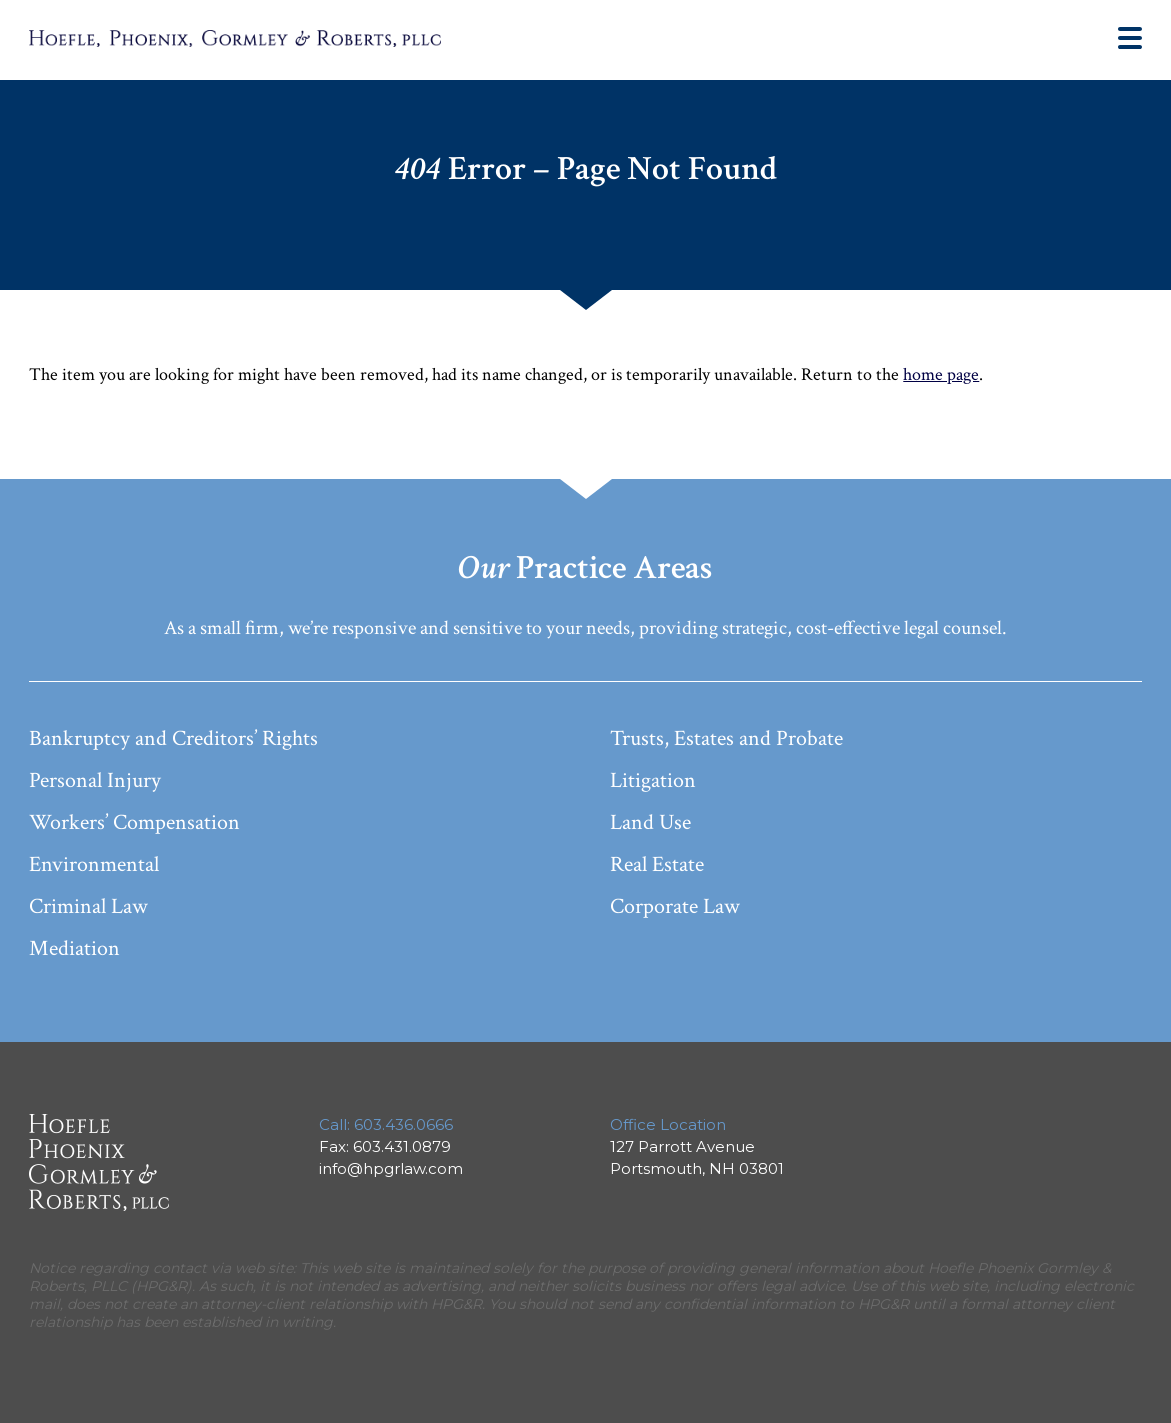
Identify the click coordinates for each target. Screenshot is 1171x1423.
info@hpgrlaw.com (391, 1168)
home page (941, 374)
